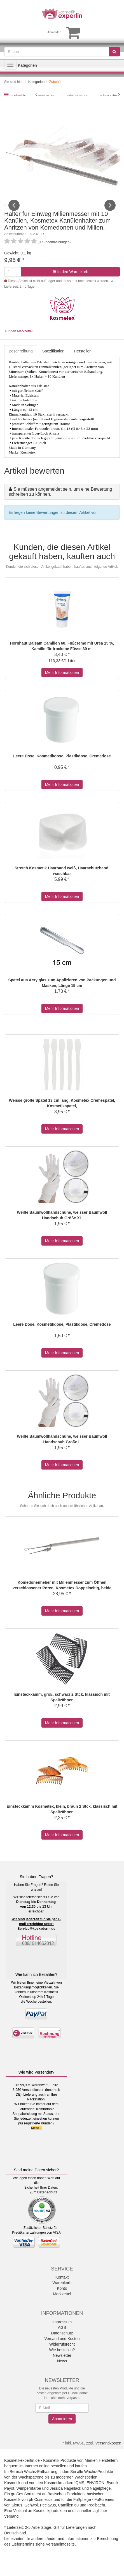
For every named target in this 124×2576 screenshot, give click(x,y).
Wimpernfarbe (29, 2500)
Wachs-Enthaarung (40, 2484)
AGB (62, 2340)
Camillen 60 (68, 2517)
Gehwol (31, 2517)
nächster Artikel (108, 95)
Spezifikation (53, 363)
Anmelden (54, 32)
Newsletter (62, 2367)
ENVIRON (95, 2495)
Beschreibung (21, 363)
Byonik (112, 2495)
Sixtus (16, 2517)
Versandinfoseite (60, 2556)
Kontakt (62, 2289)
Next (110, 211)
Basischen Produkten (66, 2506)
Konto (62, 2300)
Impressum (62, 2334)
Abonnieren (62, 2431)
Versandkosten (108, 2455)
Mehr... (36, 2140)
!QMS (79, 2495)
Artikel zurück (46, 95)
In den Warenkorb (70, 284)
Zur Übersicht (17, 95)
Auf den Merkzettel (18, 343)
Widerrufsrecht (62, 2356)
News (62, 2373)
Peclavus (48, 2517)
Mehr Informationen (62, 684)
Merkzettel (62, 2306)
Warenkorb (62, 2295)
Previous (14, 211)
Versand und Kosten (61, 2351)
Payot (9, 2500)
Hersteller (82, 363)
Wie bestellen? (62, 2362)
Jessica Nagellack (65, 2500)
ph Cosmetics (41, 2512)
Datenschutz (47, 2205)
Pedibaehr (96, 2517)
